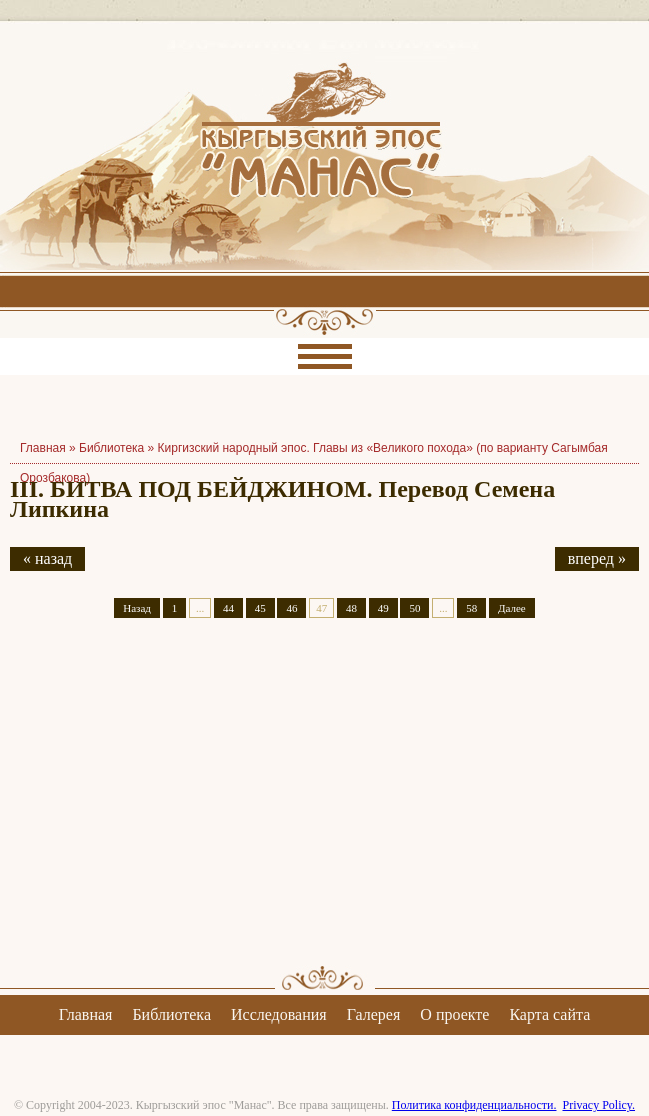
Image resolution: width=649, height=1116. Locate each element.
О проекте (454, 1014)
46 (291, 608)
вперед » (597, 558)
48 (351, 608)
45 (260, 608)
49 (383, 608)
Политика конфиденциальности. (474, 1105)
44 (228, 608)
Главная (86, 1014)
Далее (512, 608)
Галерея (374, 1014)
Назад (137, 608)
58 (471, 608)
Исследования (279, 1014)
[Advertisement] (324, 809)
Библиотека (111, 448)
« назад (47, 558)
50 (414, 608)
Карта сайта (549, 1014)
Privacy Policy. (598, 1105)
